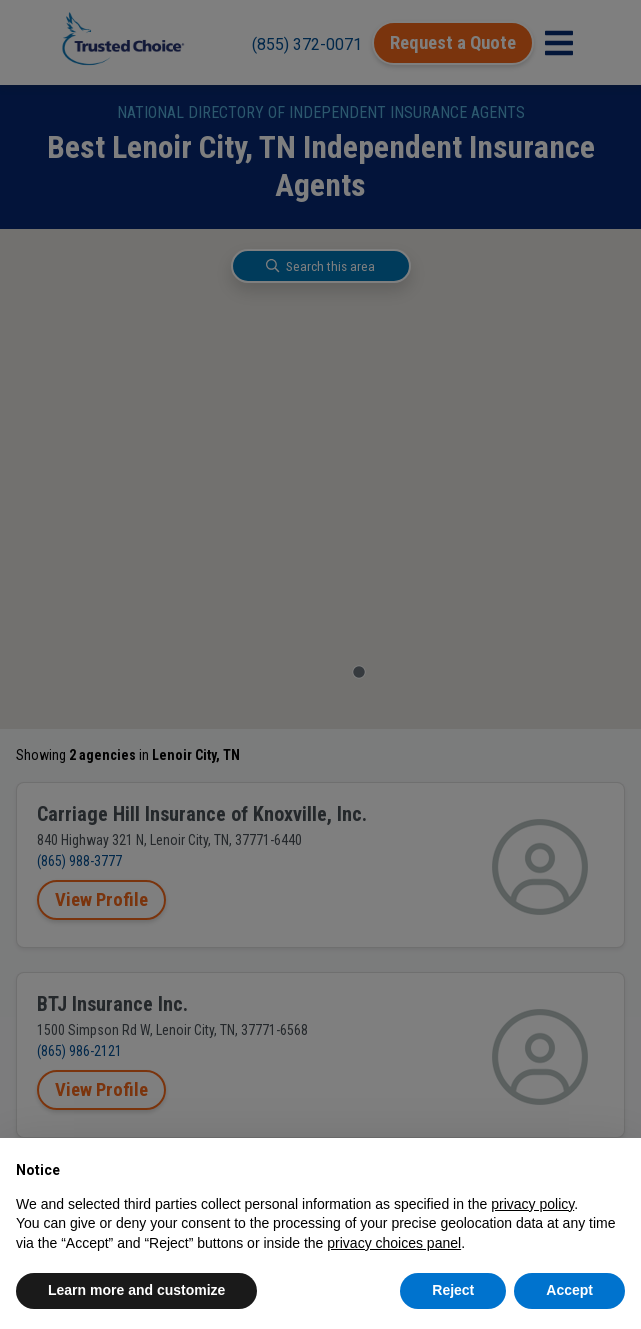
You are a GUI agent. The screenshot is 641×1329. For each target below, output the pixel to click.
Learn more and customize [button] (136, 1290)
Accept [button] (569, 1290)
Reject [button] (453, 1290)
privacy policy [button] (532, 1204)
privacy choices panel (394, 1243)
